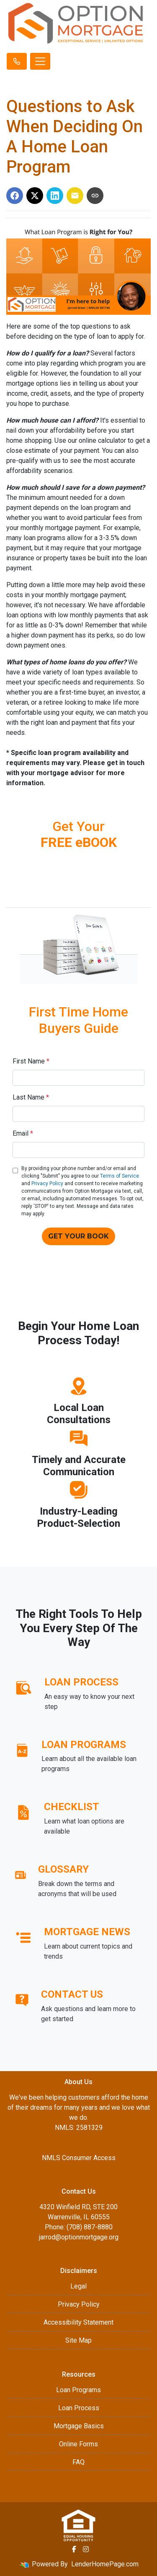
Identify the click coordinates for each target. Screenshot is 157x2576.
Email (23, 1133)
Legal (78, 2286)
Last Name (31, 1097)
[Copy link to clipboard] (95, 195)
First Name (31, 1061)
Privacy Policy (47, 1183)
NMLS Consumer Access (79, 2158)
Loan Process (78, 2408)
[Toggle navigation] (40, 61)
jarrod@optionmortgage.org (78, 2237)
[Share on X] (34, 195)
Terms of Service (119, 1176)
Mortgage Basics (79, 2426)
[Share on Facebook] (14, 195)
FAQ (78, 2462)
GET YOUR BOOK (78, 1236)
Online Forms (78, 2444)
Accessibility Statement (78, 2322)
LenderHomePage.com (105, 2564)
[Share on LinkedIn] (54, 195)
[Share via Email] (75, 195)
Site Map (78, 2340)
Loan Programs (78, 2390)
